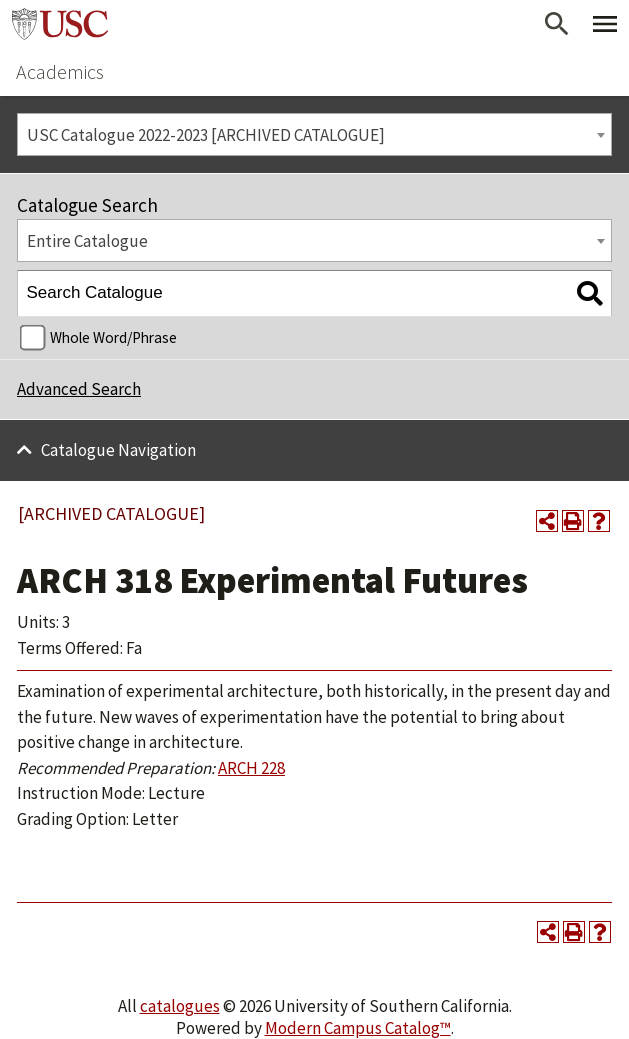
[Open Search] (557, 24)
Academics (60, 71)
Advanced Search (79, 389)
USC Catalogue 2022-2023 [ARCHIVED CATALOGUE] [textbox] (206, 135)
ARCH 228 (251, 768)
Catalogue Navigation (118, 450)
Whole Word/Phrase (113, 337)
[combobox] (314, 134)
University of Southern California (60, 24)
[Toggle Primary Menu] (605, 24)
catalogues (180, 1006)
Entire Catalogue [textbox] (87, 241)
